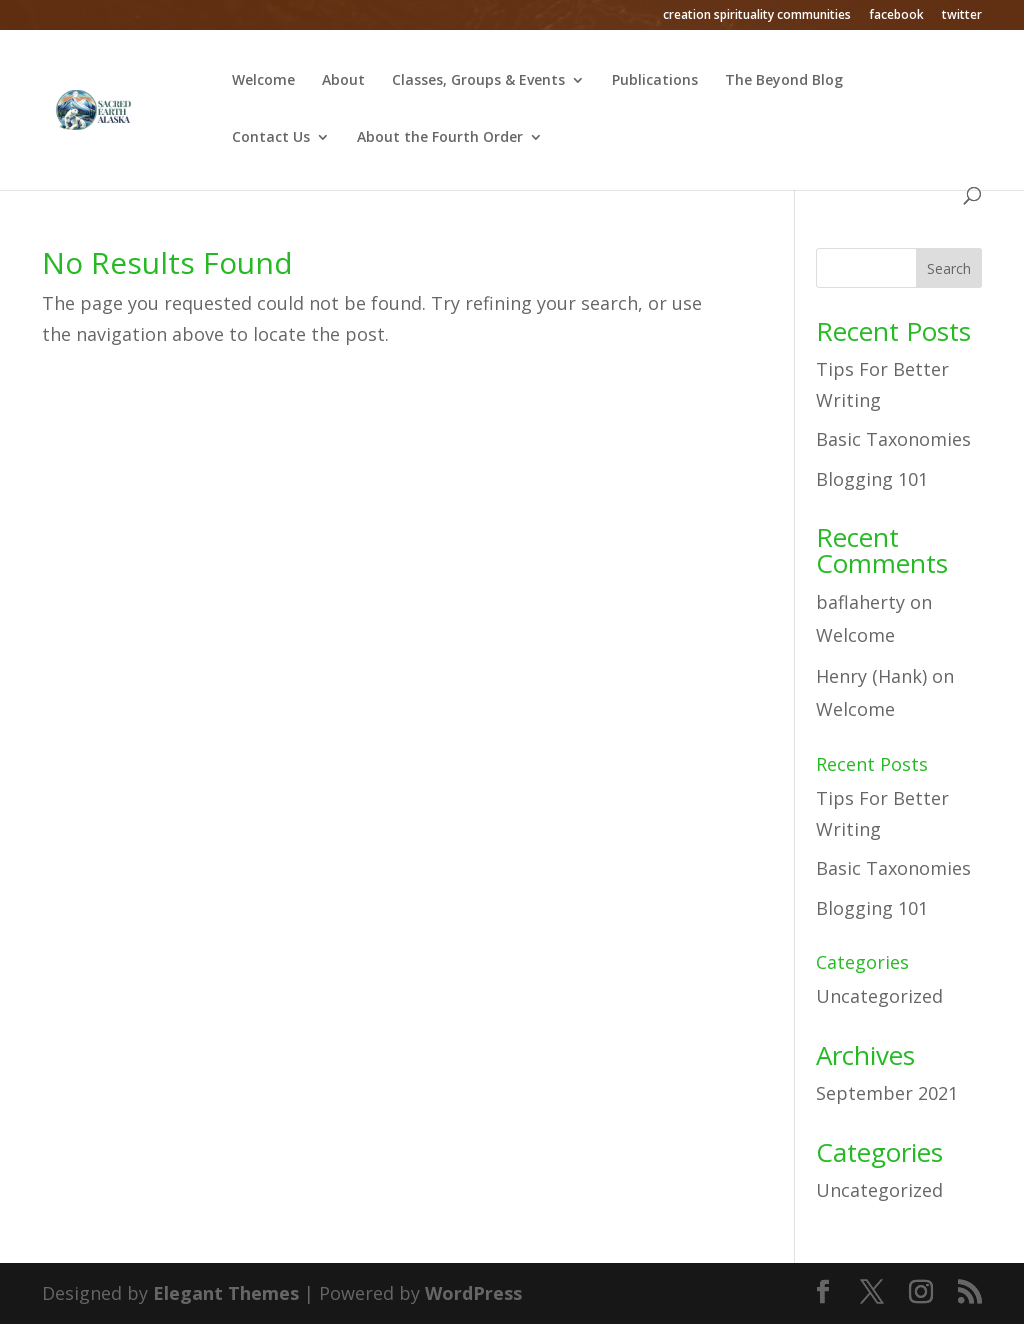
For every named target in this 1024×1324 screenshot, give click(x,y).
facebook (896, 16)
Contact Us (271, 138)
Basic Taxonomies (893, 439)
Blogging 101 (872, 479)
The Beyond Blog (784, 81)
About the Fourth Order (440, 138)
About (343, 81)
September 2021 (887, 1093)
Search (949, 268)
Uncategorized (879, 996)
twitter (962, 16)
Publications (655, 81)
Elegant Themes (226, 1293)
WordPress (473, 1293)
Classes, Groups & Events (478, 81)
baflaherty (860, 602)
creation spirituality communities (757, 16)
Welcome (263, 81)
